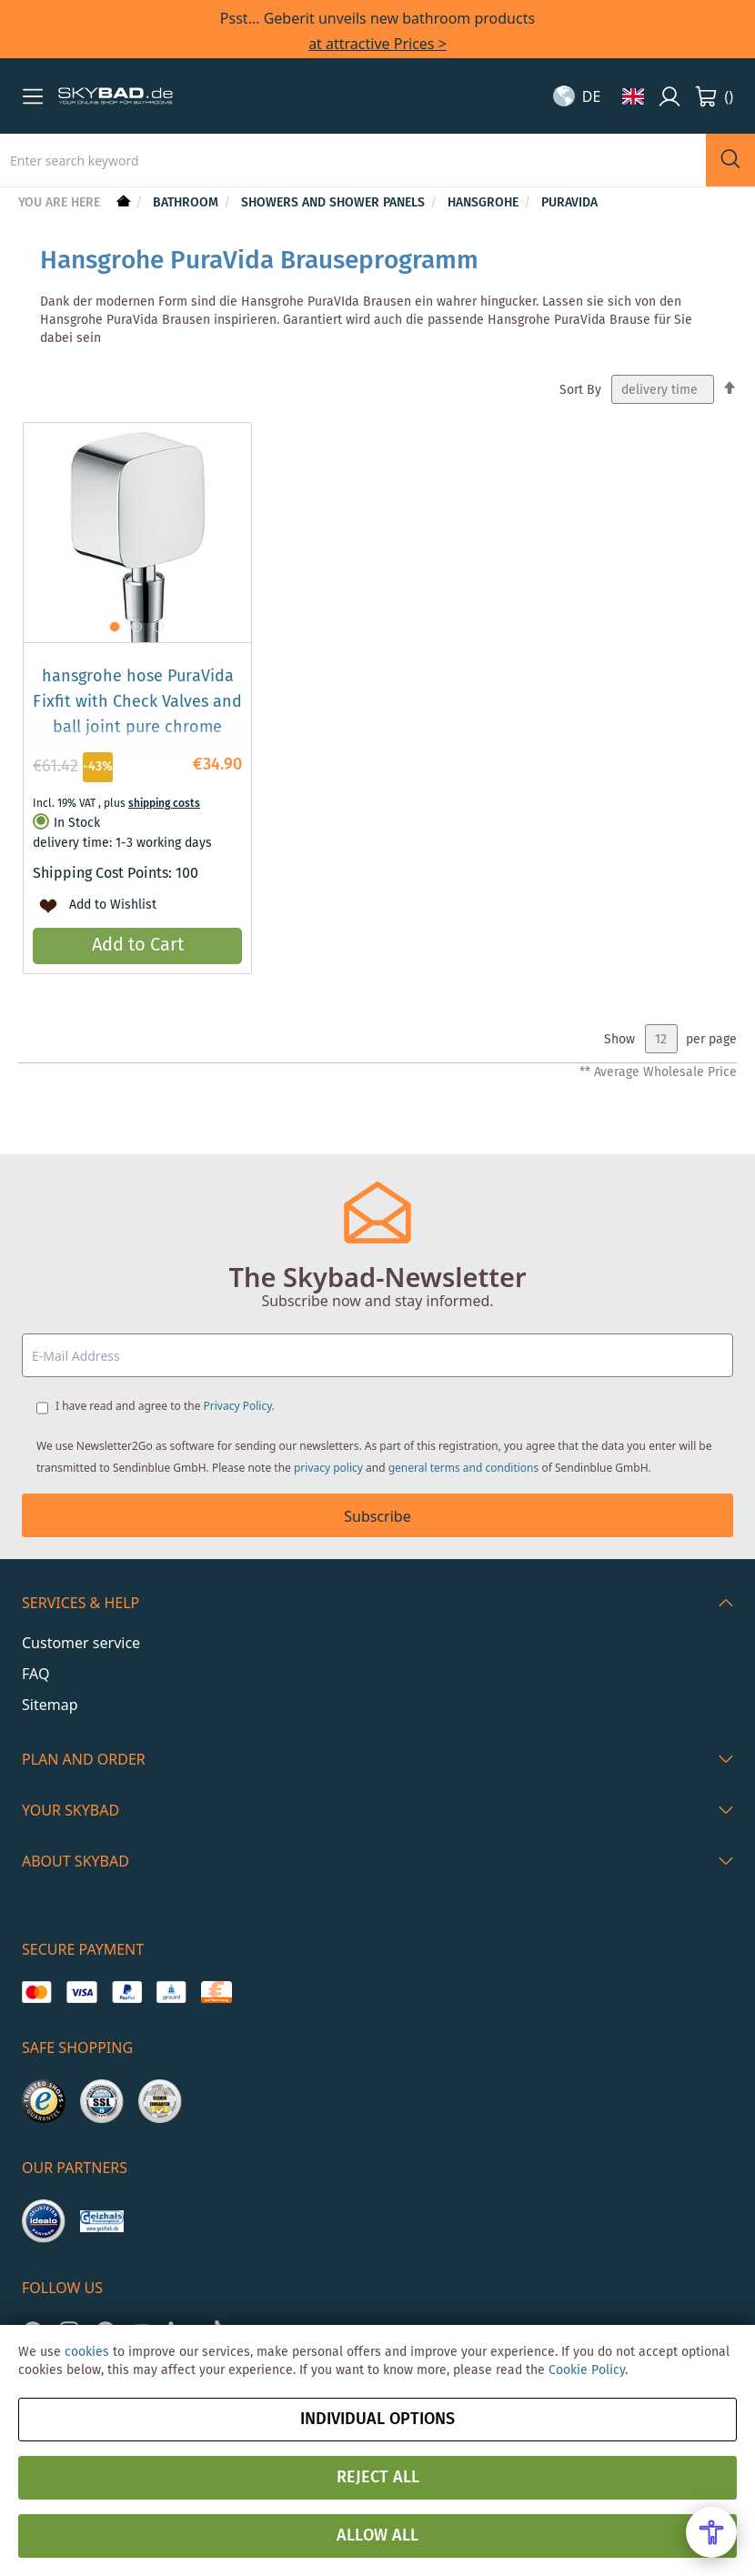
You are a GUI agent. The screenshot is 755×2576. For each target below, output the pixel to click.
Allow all (377, 2536)
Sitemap (50, 1705)
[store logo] (115, 96)
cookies (87, 2352)
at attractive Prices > (377, 43)
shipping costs (164, 803)
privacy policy (328, 1467)
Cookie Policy (587, 2370)
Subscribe (377, 1516)
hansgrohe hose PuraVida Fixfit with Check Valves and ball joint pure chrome (137, 702)
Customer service (81, 1643)
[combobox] (353, 160)
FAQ (35, 1674)
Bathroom (187, 203)
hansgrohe (485, 203)
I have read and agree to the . (165, 1406)
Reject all (378, 2477)
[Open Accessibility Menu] (711, 2532)
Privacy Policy (238, 1406)
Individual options (377, 2419)
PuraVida (569, 203)
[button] (33, 96)
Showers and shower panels (334, 203)
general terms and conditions (463, 1467)
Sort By (580, 390)
